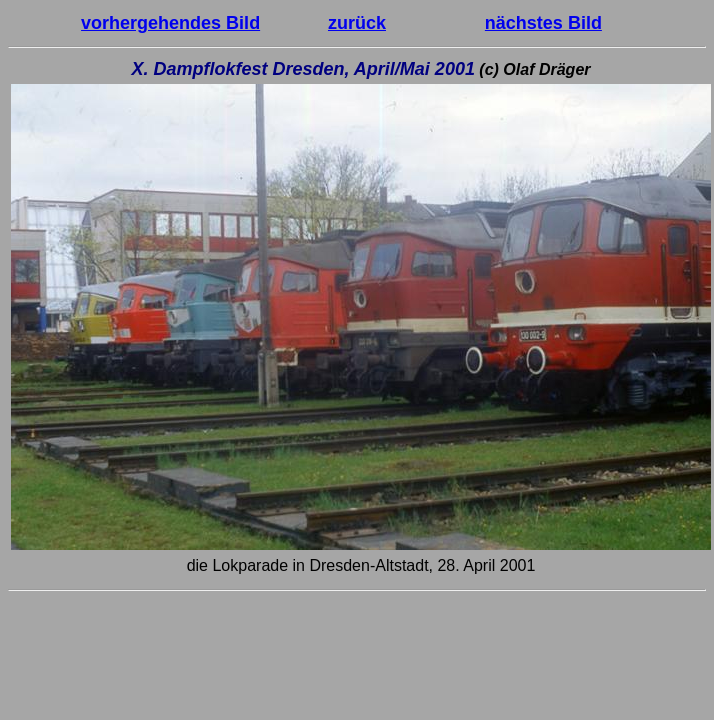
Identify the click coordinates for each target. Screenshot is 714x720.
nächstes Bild (543, 23)
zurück (357, 23)
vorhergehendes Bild (170, 23)
